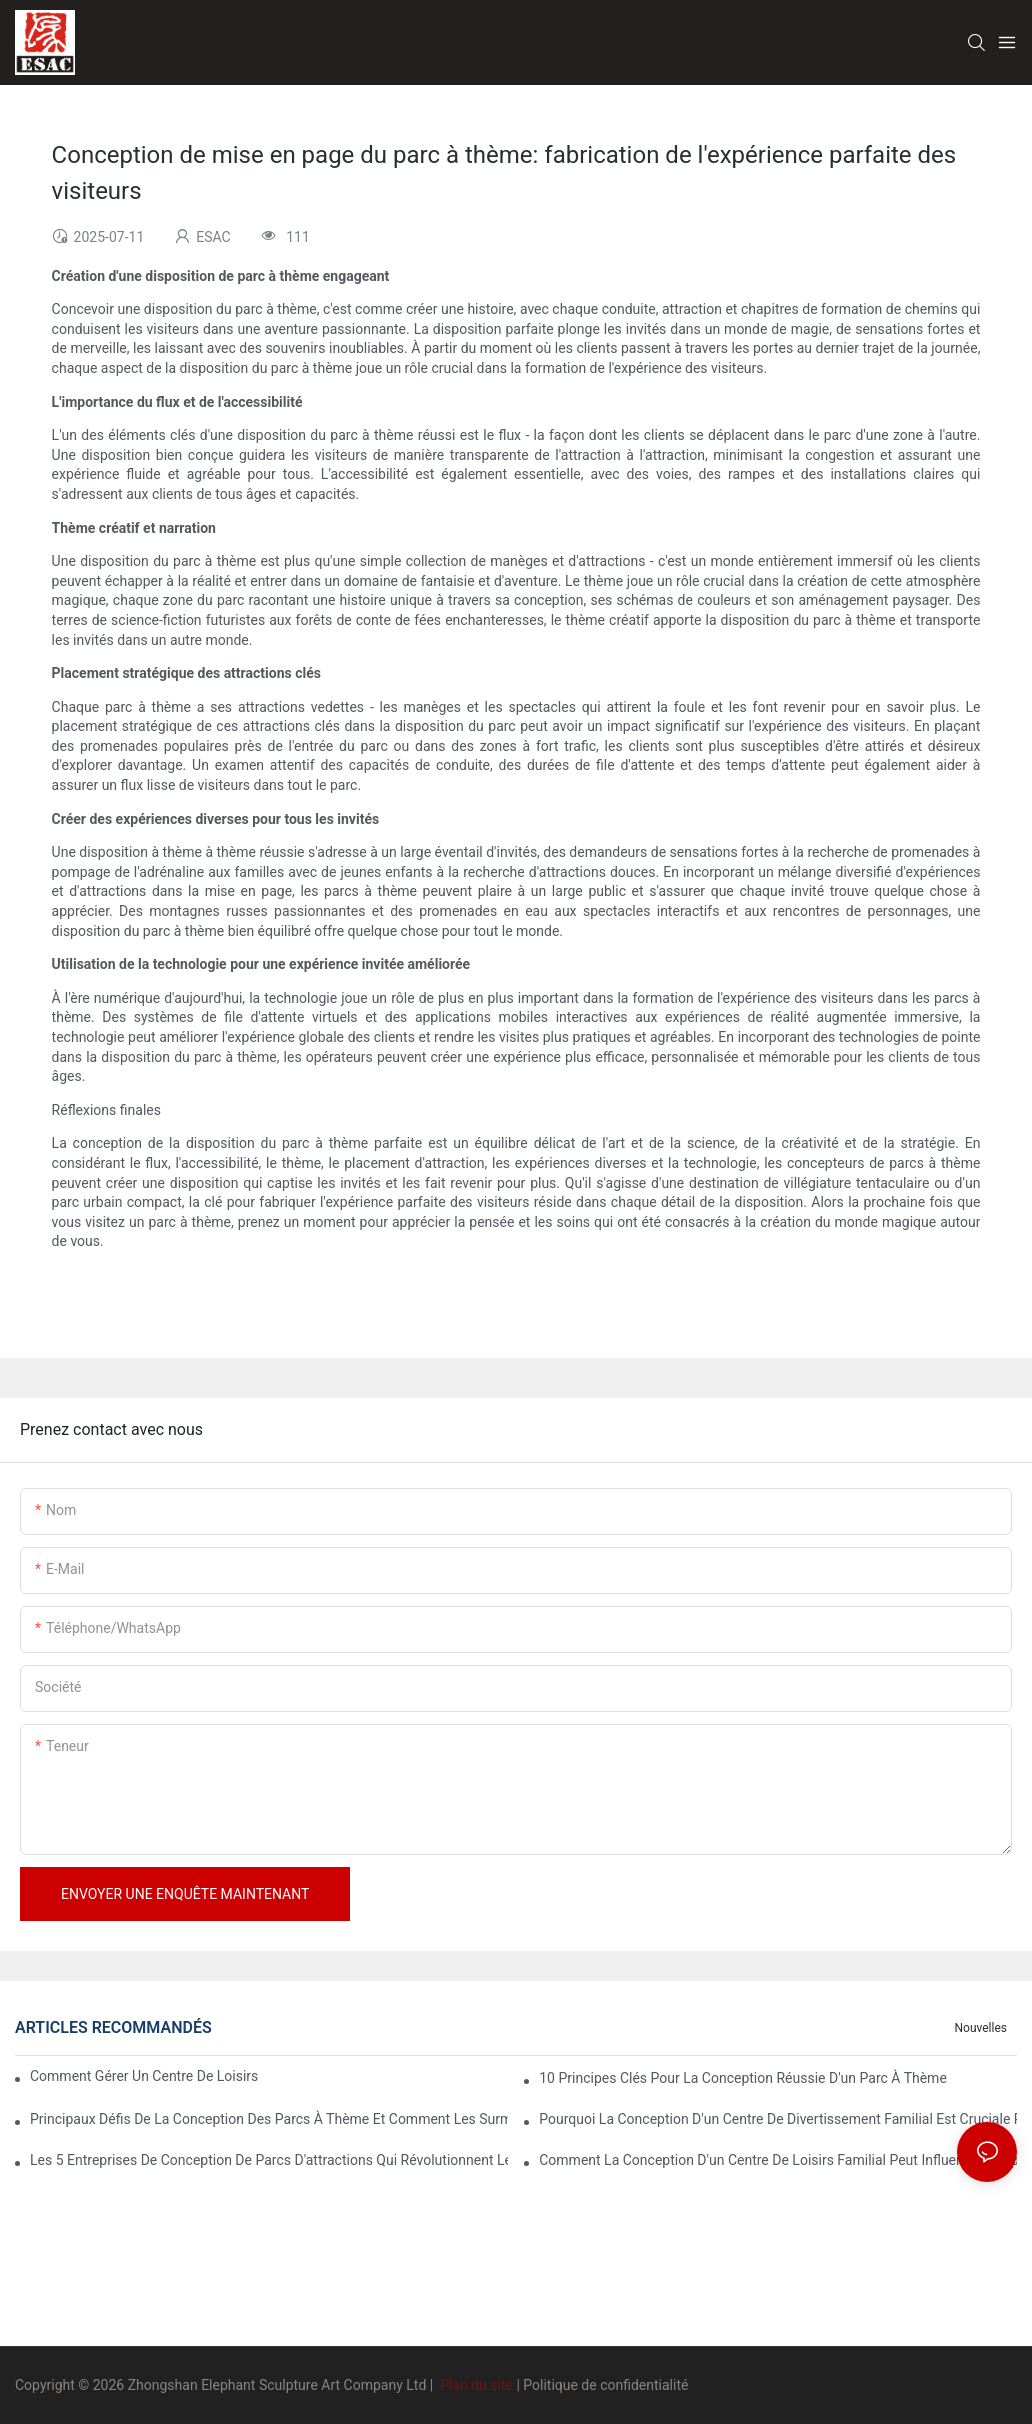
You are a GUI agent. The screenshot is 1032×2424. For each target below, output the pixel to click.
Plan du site (477, 2385)
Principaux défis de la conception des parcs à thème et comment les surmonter (269, 2119)
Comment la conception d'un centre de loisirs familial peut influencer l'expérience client (778, 2160)
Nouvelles (980, 2028)
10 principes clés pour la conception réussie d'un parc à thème (743, 2078)
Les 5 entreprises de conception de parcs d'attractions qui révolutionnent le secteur (269, 2160)
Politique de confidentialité (605, 2385)
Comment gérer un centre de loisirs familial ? (145, 2076)
